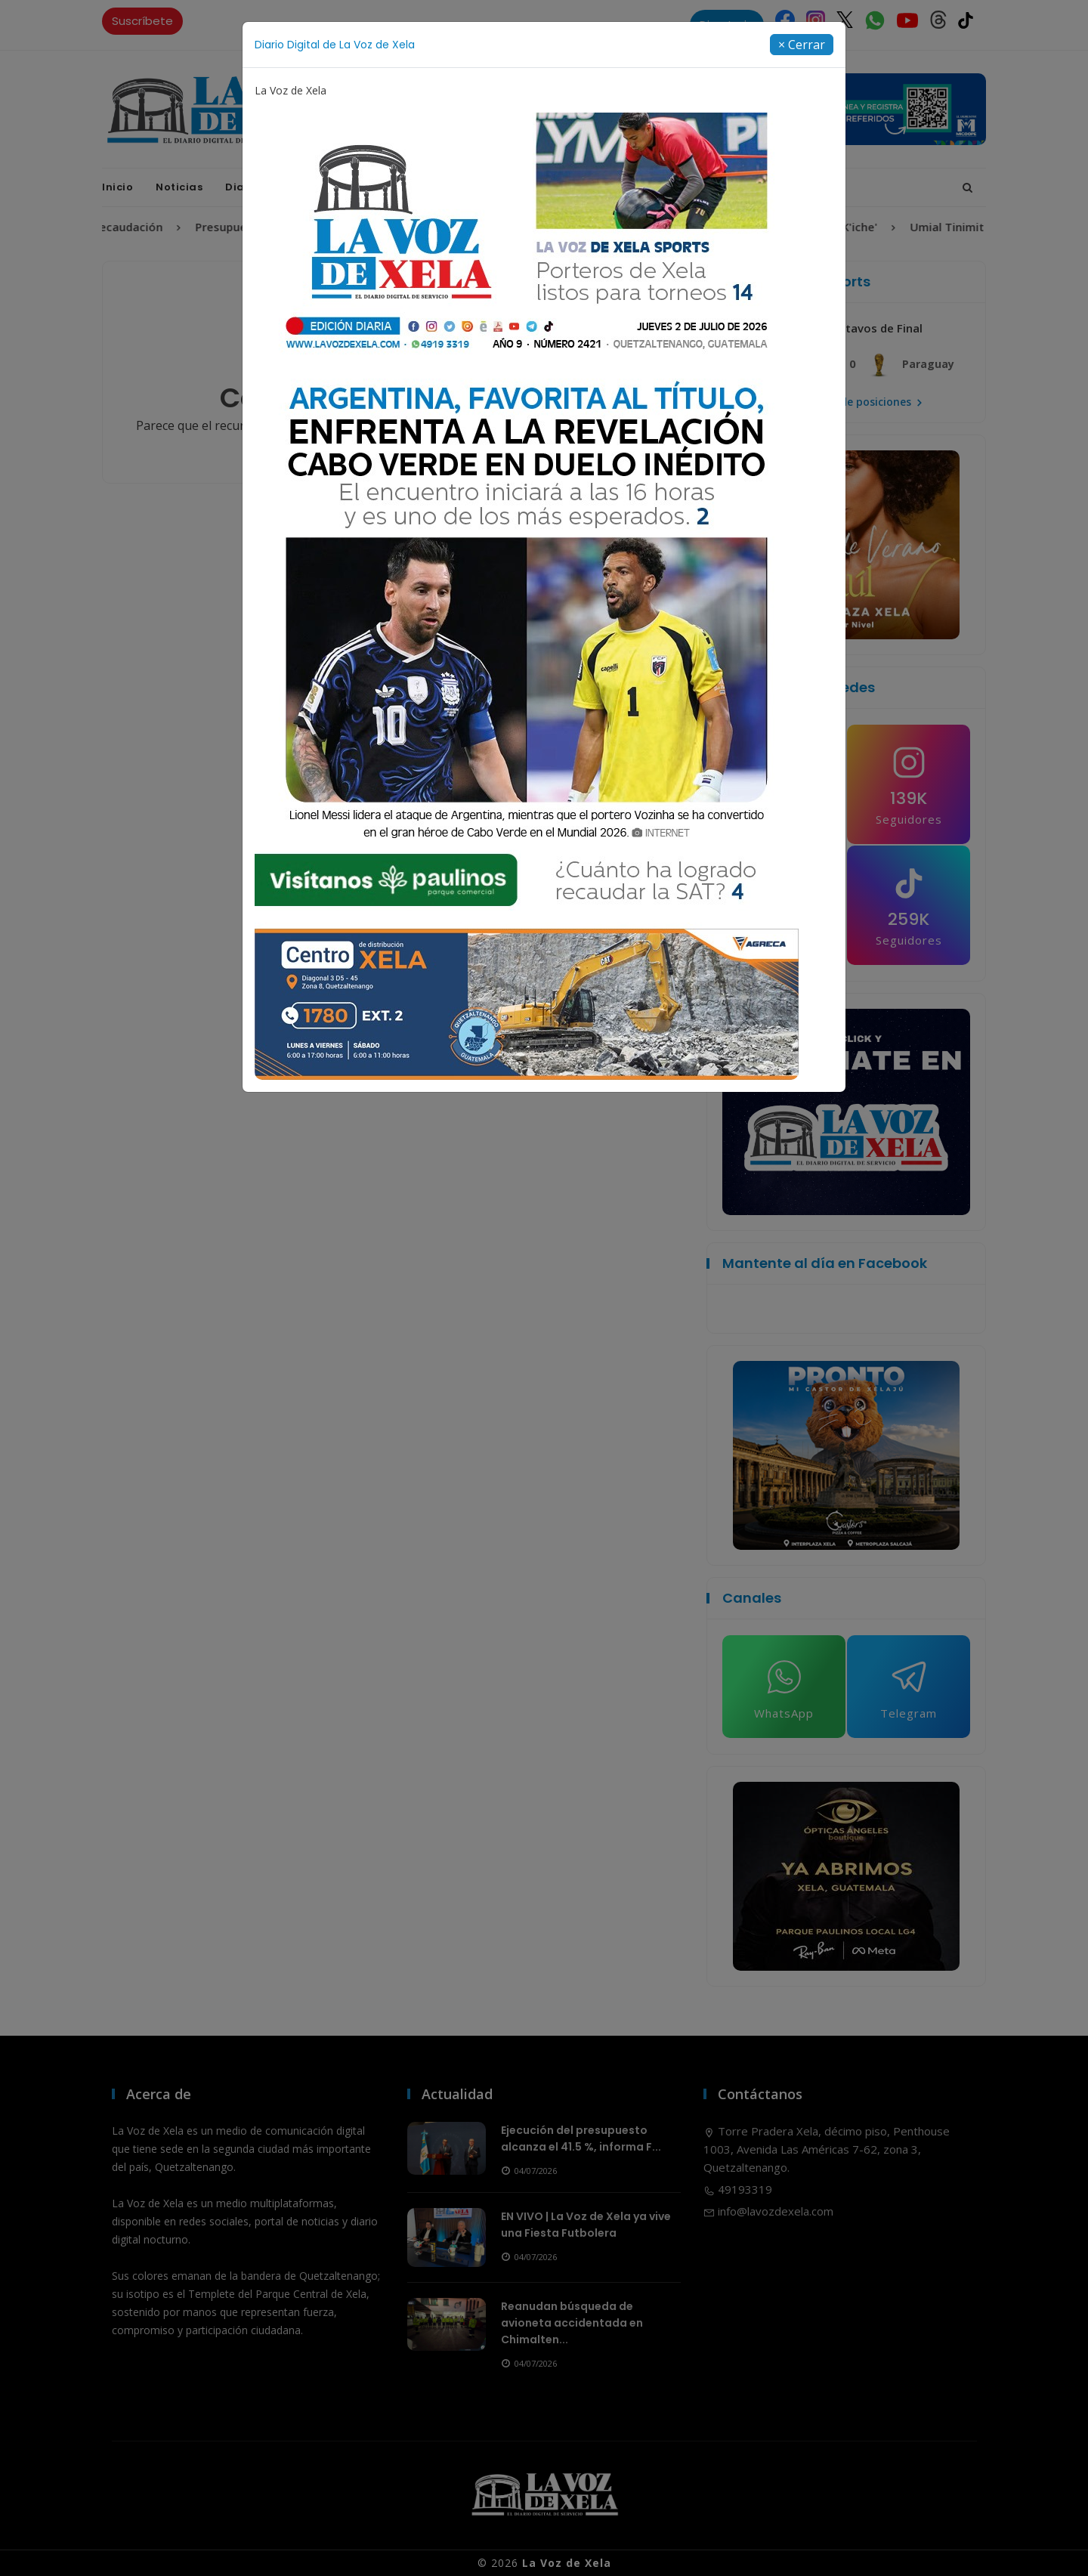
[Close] (801, 44)
